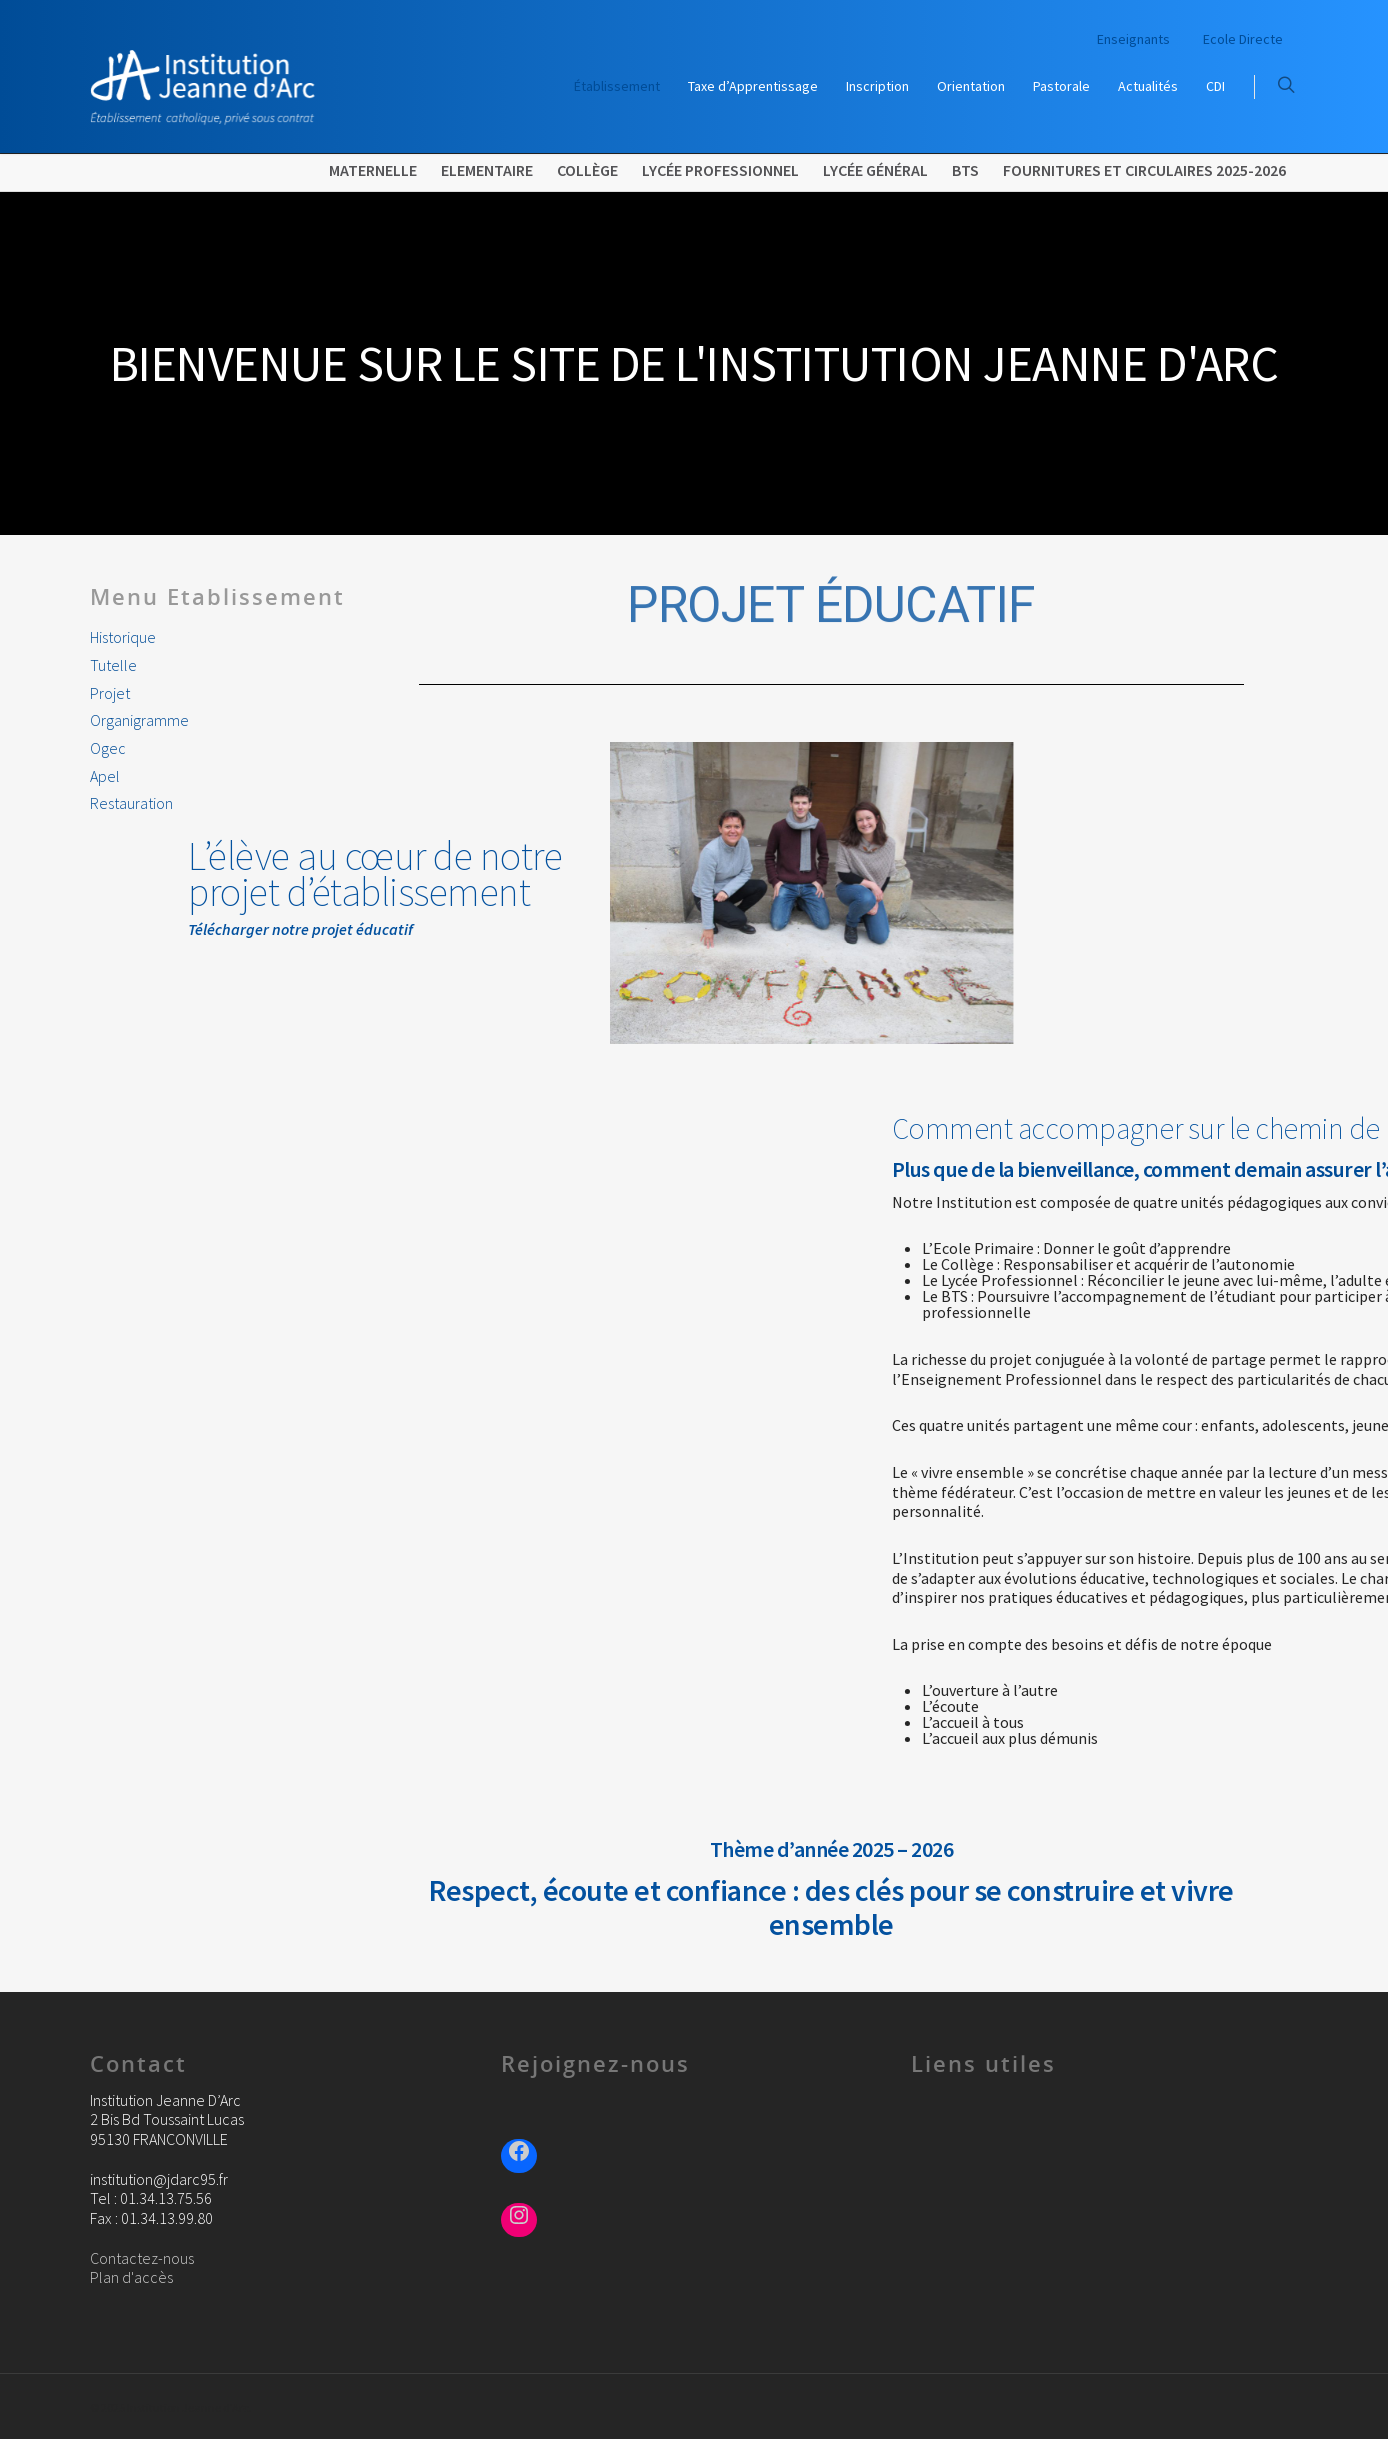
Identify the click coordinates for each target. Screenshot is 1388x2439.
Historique (123, 637)
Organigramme (139, 720)
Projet (110, 693)
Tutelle (113, 665)
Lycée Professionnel (720, 170)
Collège (587, 170)
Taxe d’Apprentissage (753, 86)
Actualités (1148, 86)
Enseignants (1133, 39)
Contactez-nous (142, 2258)
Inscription (877, 86)
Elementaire (487, 170)
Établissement (617, 86)
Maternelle (373, 170)
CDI (1215, 86)
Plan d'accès (131, 2277)
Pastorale (1061, 86)
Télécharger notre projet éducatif (203, 929)
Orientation (971, 86)
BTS (965, 170)
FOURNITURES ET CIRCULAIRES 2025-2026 (1144, 170)
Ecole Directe (1243, 39)
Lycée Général (875, 170)
